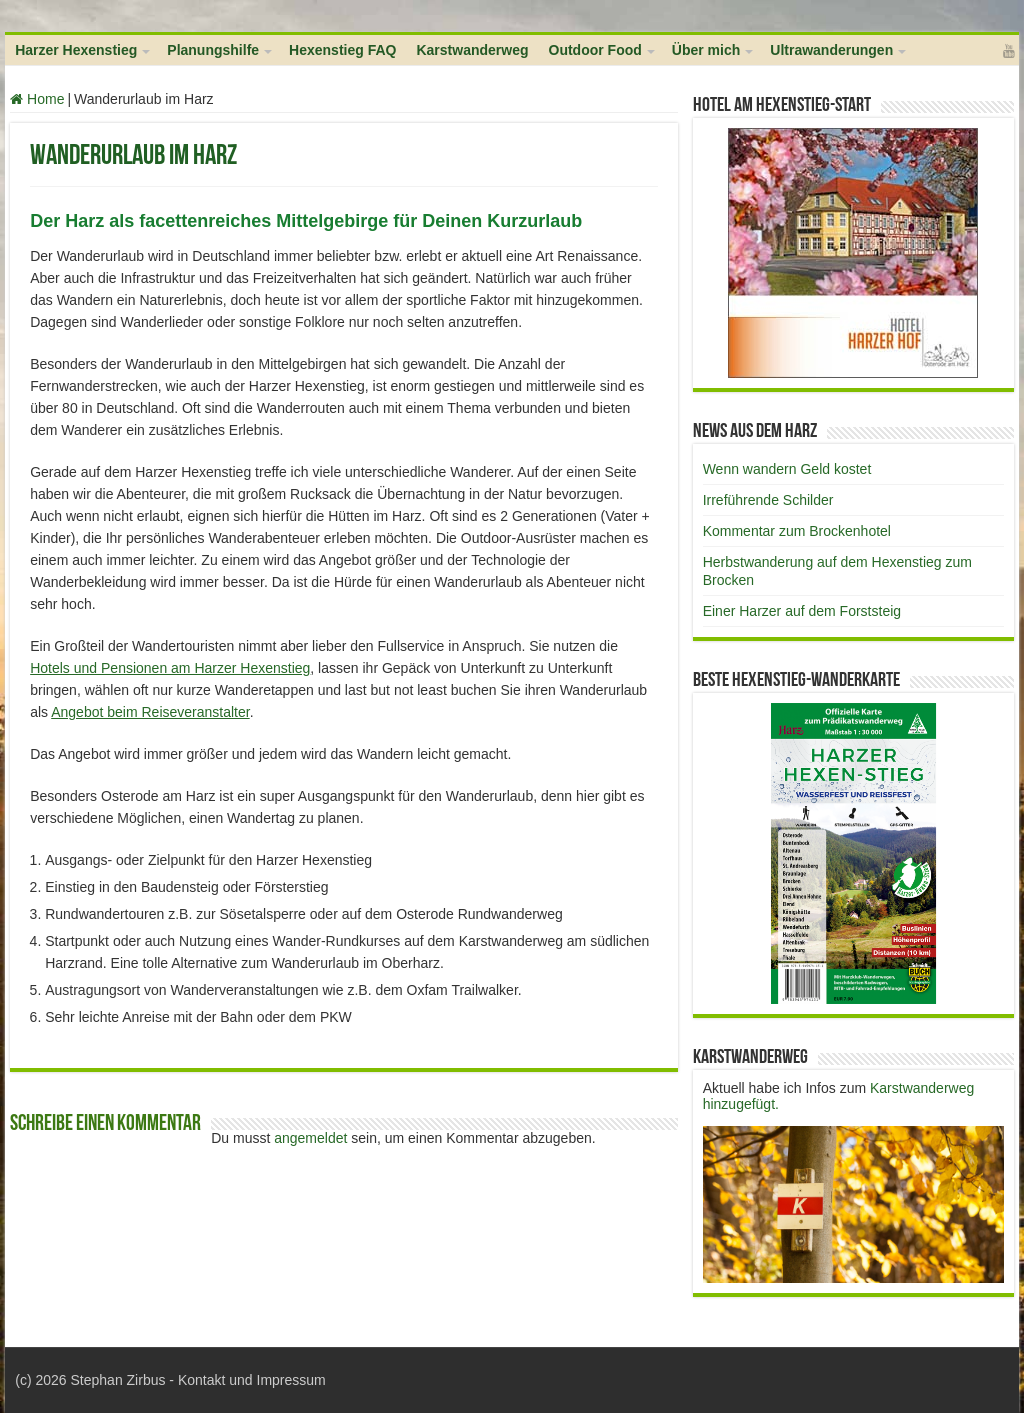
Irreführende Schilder (768, 500)
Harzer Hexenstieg (76, 50)
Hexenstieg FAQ (342, 50)
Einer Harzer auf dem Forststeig (802, 611)
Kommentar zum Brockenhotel (797, 531)
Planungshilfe (213, 50)
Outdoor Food (595, 50)
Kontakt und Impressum (252, 1380)
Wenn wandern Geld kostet (787, 469)
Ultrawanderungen (831, 50)
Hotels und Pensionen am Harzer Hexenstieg (170, 668)
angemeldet (310, 1138)
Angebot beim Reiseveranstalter (150, 712)
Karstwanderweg (472, 50)
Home (37, 99)
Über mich (706, 50)
